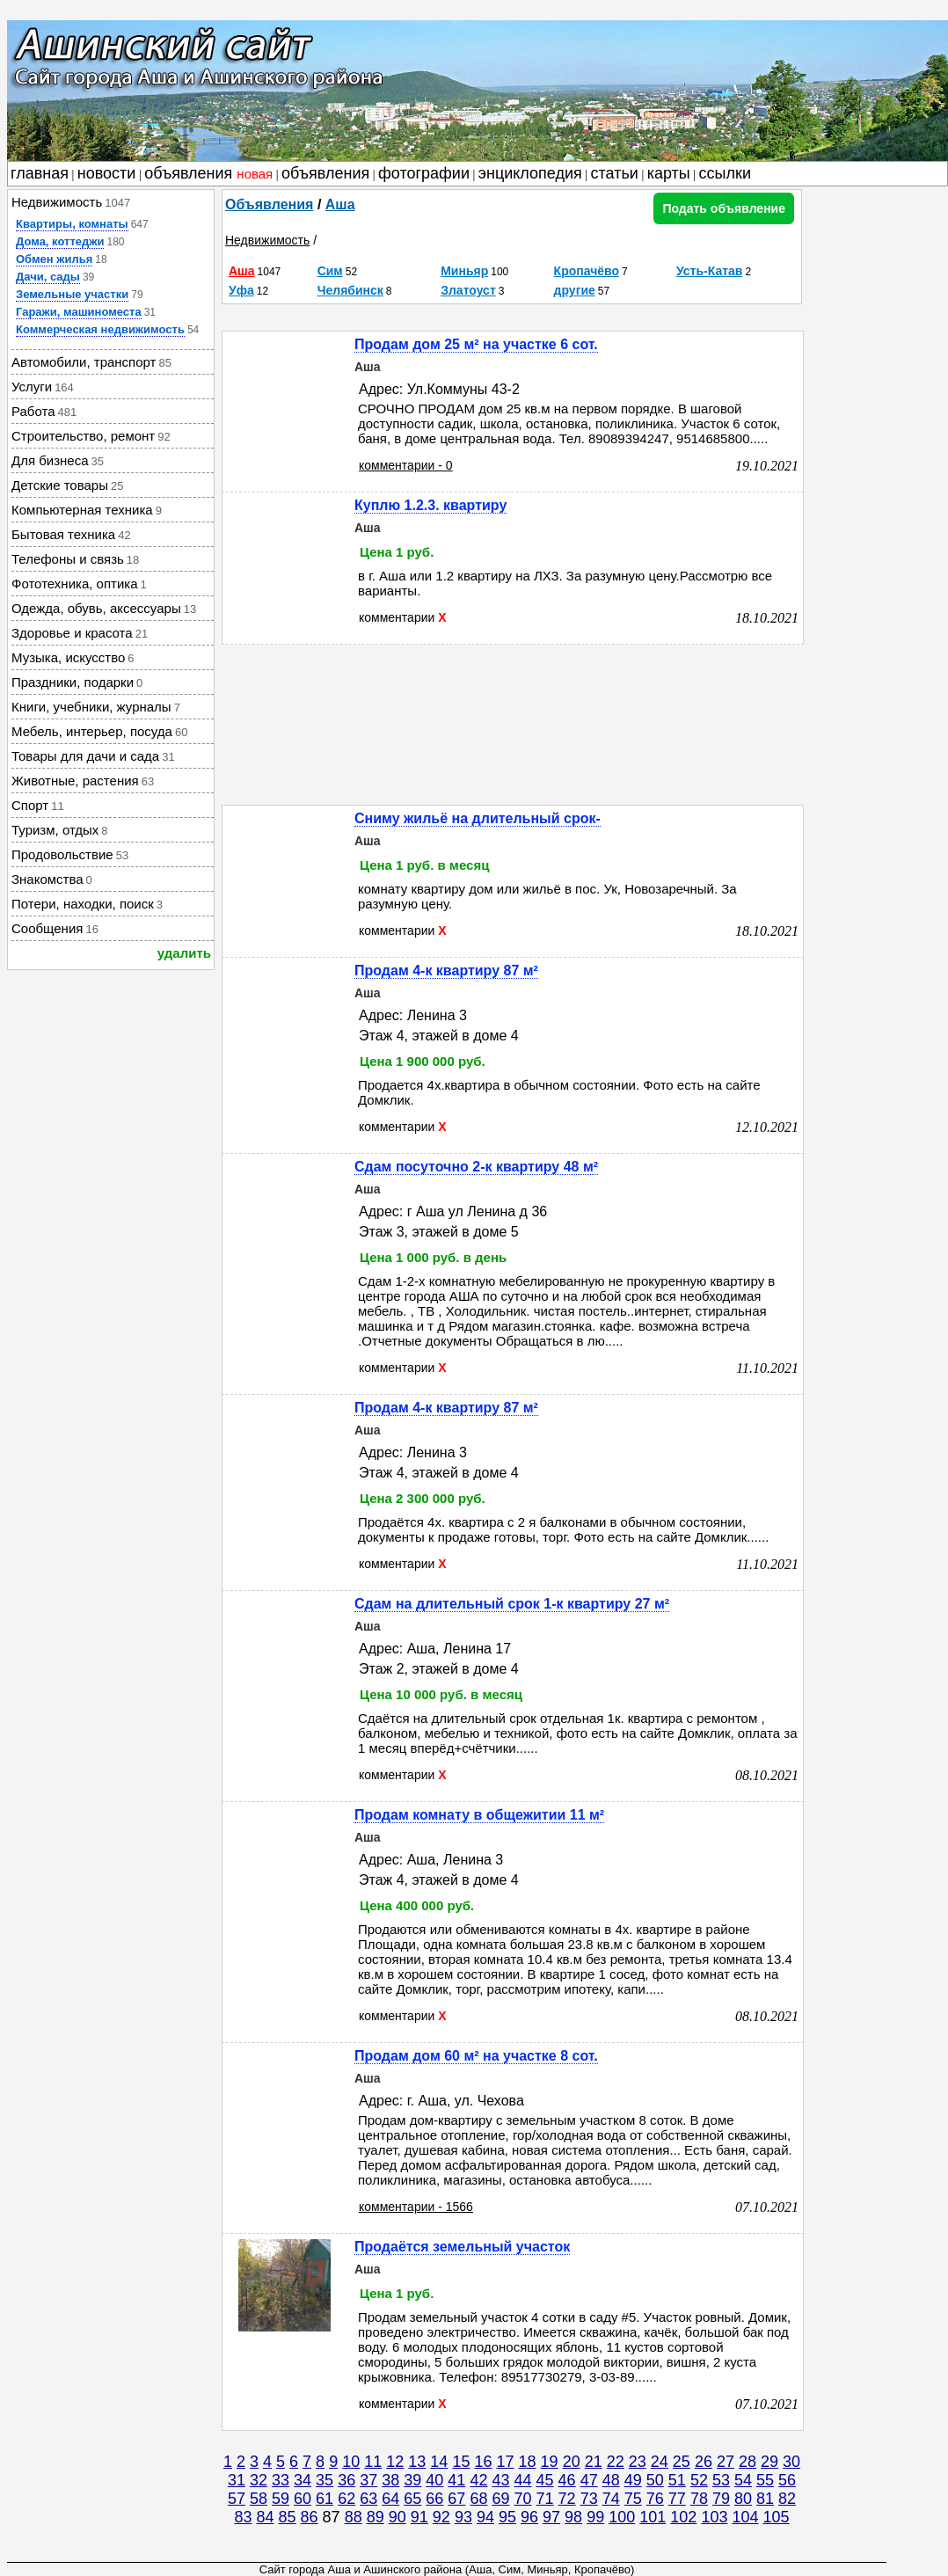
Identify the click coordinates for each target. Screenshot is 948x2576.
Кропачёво (586, 271)
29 (769, 2461)
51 (677, 2480)
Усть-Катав (709, 271)
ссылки (725, 173)
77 (677, 2498)
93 (463, 2517)
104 (745, 2517)
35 (324, 2480)
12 (395, 2461)
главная (40, 173)
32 (258, 2480)
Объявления (269, 204)
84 (264, 2517)
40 (434, 2480)
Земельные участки (72, 294)
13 (417, 2461)
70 (523, 2498)
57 (236, 2498)
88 (353, 2517)
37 (368, 2480)
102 (683, 2517)
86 (309, 2517)
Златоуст (468, 290)
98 (573, 2517)
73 (589, 2498)
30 (791, 2461)
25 (681, 2461)
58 (258, 2498)
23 (637, 2461)
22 (615, 2461)
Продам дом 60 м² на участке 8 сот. (476, 2055)
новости (106, 173)
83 (243, 2517)
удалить (184, 952)
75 (633, 2498)
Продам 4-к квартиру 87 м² (446, 970)
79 (721, 2498)
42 (478, 2480)
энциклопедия (530, 173)
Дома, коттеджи (60, 241)
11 (373, 2461)
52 (699, 2480)
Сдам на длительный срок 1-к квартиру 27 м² (511, 1603)
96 (529, 2517)
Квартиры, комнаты (72, 223)
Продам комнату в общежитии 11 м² (479, 1814)
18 (527, 2461)
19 (549, 2461)
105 (776, 2517)
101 (652, 2517)
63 (368, 2498)
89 (375, 2517)
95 (507, 2517)
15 (461, 2461)
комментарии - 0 (406, 465)
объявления (208, 173)
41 (456, 2480)
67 (456, 2498)
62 (346, 2498)
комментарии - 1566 (416, 2207)
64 (390, 2498)
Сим (330, 271)
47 (589, 2480)
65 (412, 2498)
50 (655, 2480)
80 (743, 2498)
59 (280, 2498)
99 (595, 2517)
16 (483, 2461)
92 (441, 2517)
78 (699, 2498)
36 (346, 2480)
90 (397, 2517)
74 (611, 2498)
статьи (614, 173)
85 (287, 2517)
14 (439, 2461)
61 (324, 2498)
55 (765, 2480)
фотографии (424, 173)
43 (500, 2480)
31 (236, 2480)
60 (302, 2498)
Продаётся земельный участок (462, 2246)
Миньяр (464, 271)
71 (545, 2498)
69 (500, 2498)
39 (412, 2480)
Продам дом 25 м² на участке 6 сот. (476, 344)
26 (703, 2461)
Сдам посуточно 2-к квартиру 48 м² (476, 1166)
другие (574, 290)
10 (351, 2461)
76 (655, 2498)
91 (419, 2517)
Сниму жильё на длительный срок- (477, 818)
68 (478, 2498)
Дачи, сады (48, 276)
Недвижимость (267, 240)
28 (747, 2461)
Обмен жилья (54, 259)
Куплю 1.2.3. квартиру (430, 505)
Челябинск (350, 290)
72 (567, 2498)
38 (390, 2480)
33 (280, 2480)
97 (551, 2517)
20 (571, 2461)
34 (302, 2480)
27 (725, 2461)
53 (721, 2480)
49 (633, 2480)
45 (545, 2480)
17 (505, 2461)
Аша (340, 204)
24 (659, 2461)
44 (523, 2480)
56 (787, 2480)
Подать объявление (723, 208)
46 (567, 2480)
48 (611, 2480)
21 (593, 2461)
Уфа (241, 290)
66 (434, 2498)
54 (743, 2480)
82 (787, 2498)
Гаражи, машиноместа (79, 311)
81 (765, 2498)
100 (622, 2517)
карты (668, 173)
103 (714, 2517)
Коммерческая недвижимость (100, 329)
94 (485, 2517)
